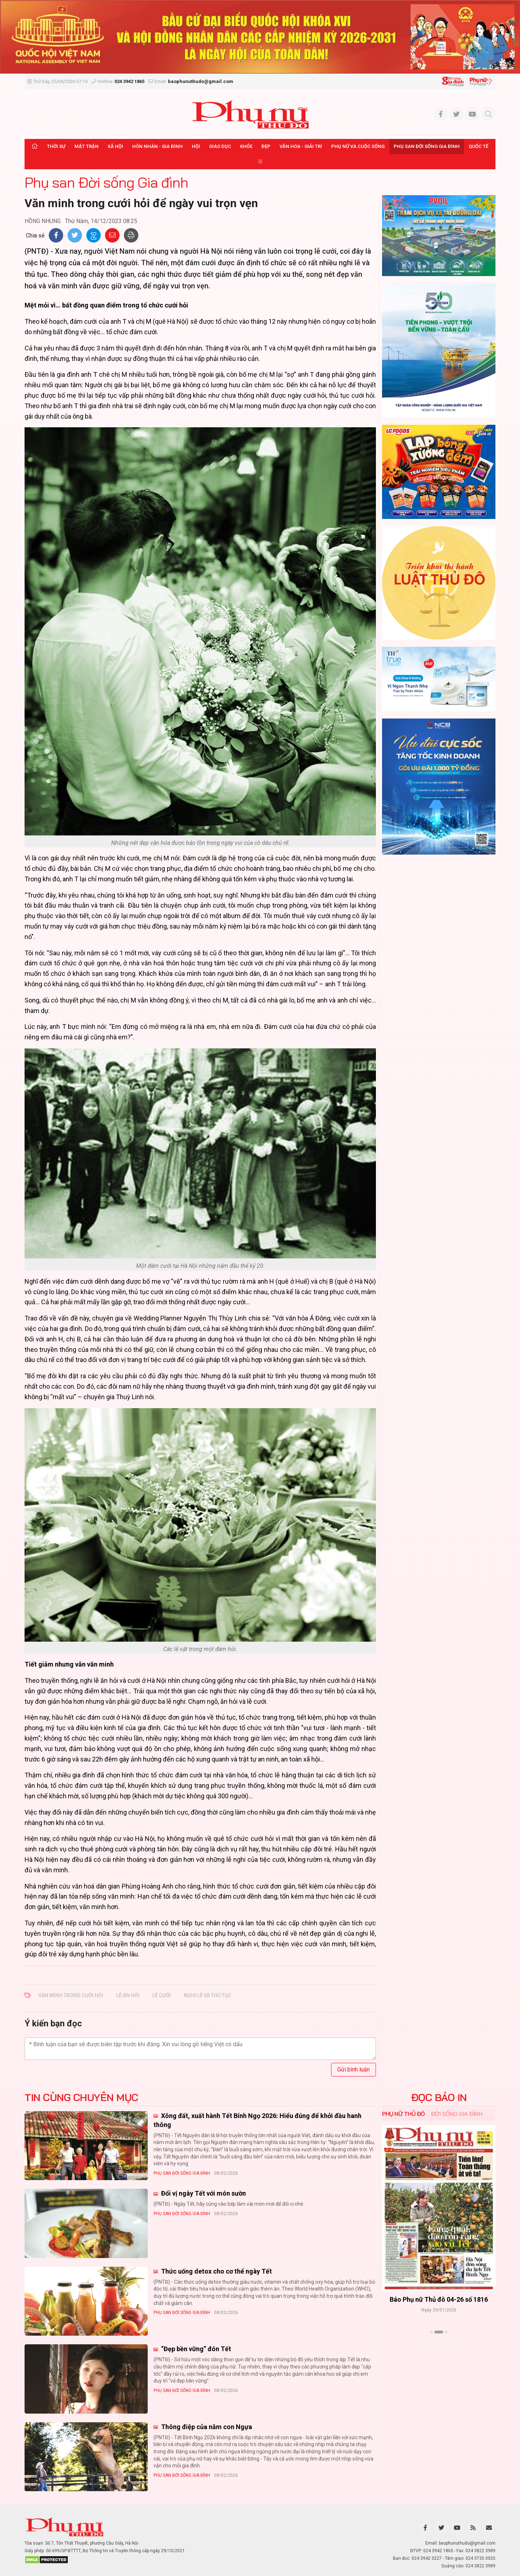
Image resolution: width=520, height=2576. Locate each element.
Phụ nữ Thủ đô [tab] (403, 2114)
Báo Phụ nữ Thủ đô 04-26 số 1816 (439, 2299)
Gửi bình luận (353, 2069)
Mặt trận (86, 146)
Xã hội (115, 146)
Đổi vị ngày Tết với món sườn (203, 2193)
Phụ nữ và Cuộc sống (358, 146)
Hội (196, 146)
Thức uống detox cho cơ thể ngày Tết (216, 2271)
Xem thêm (439, 2345)
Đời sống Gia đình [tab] (456, 2114)
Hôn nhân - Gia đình (157, 146)
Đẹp (265, 146)
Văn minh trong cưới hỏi (70, 1995)
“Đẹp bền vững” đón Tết (195, 2349)
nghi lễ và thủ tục (207, 1995)
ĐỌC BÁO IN (439, 2097)
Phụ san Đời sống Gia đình (427, 146)
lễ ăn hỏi (127, 1995)
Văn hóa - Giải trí (301, 146)
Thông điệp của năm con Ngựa (206, 2427)
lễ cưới (161, 1995)
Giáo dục (220, 146)
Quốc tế (478, 146)
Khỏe (246, 146)
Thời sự (56, 146)
